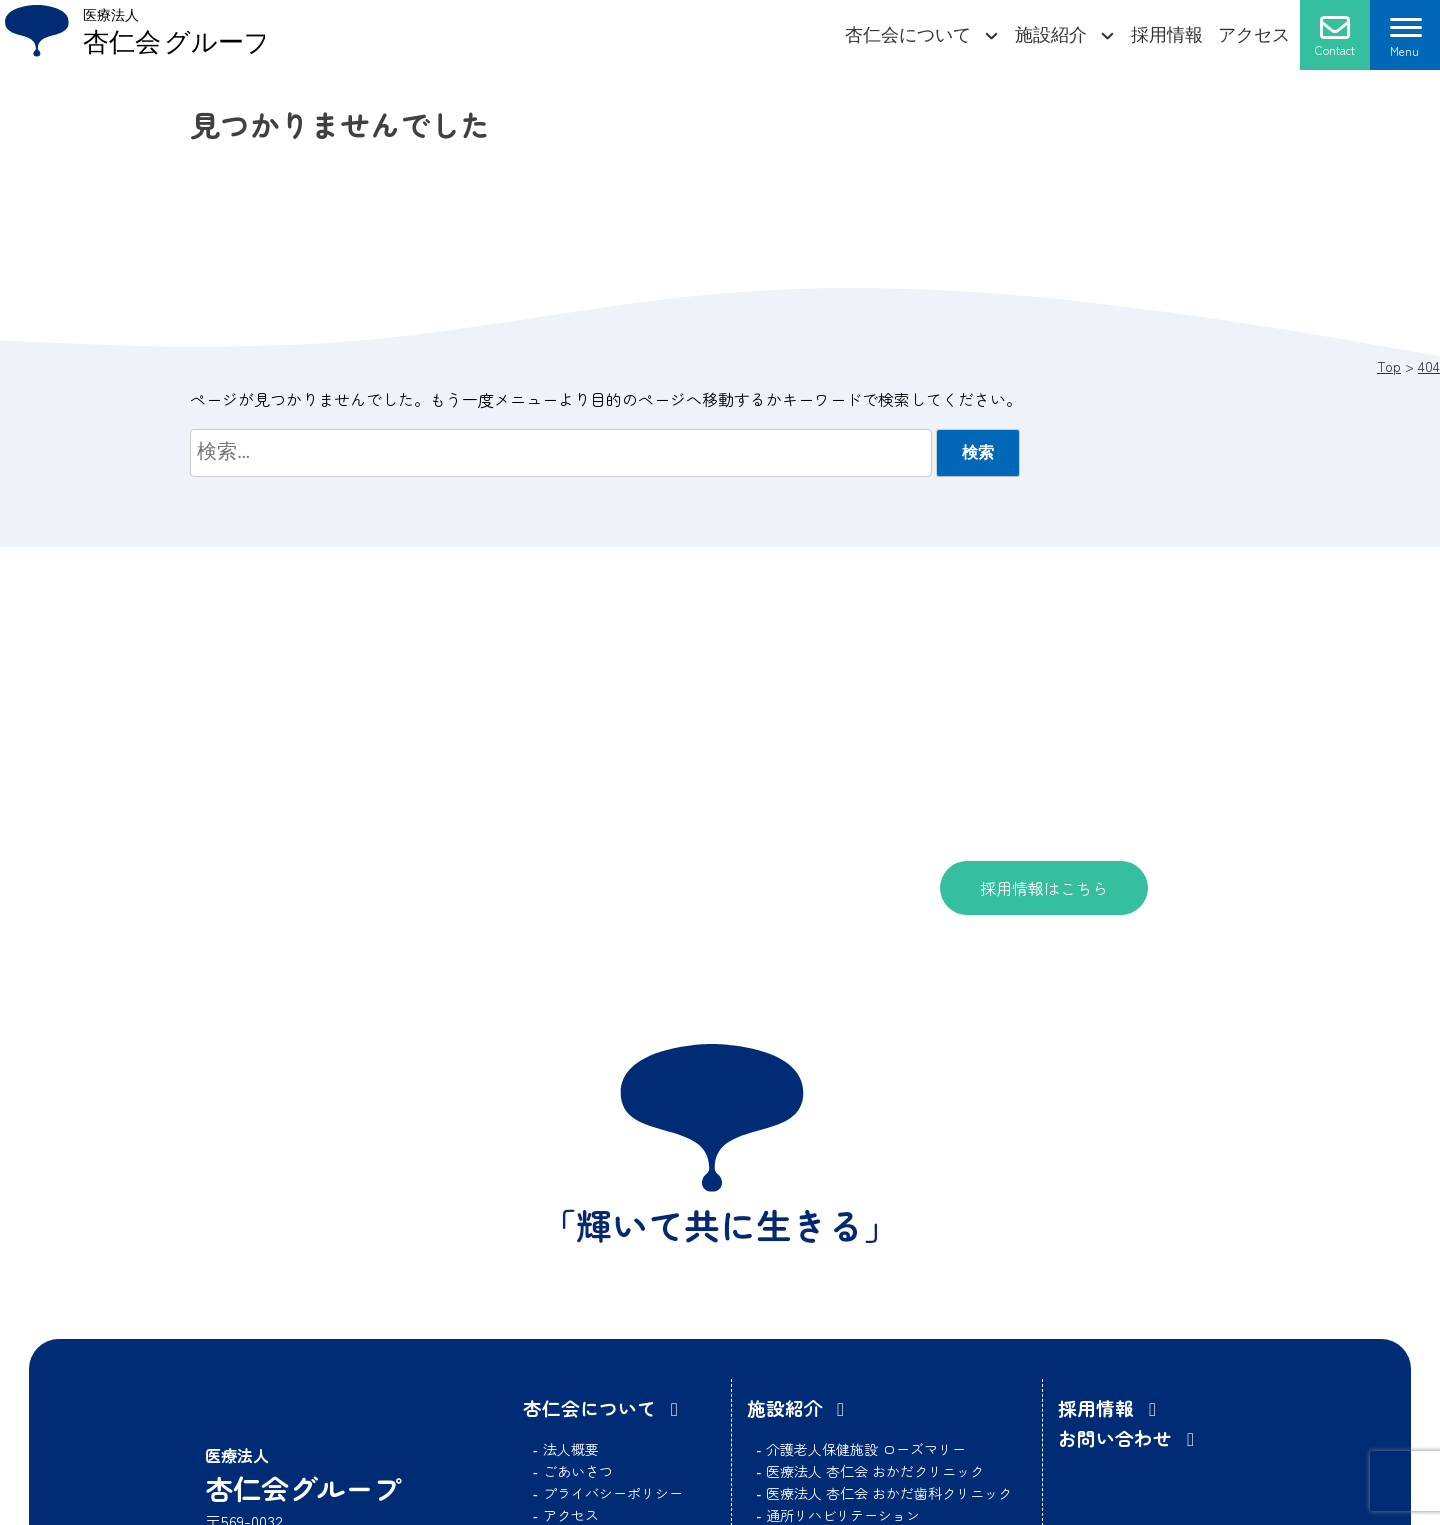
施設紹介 (1051, 35)
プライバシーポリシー (613, 1493)
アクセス (1254, 35)
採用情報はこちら (1044, 888)
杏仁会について (908, 35)
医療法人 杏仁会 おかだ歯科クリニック (889, 1493)
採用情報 (1167, 35)
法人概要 (571, 1449)
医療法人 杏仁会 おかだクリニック (875, 1471)
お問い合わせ (1115, 1437)
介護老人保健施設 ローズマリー (866, 1449)
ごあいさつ (578, 1471)
